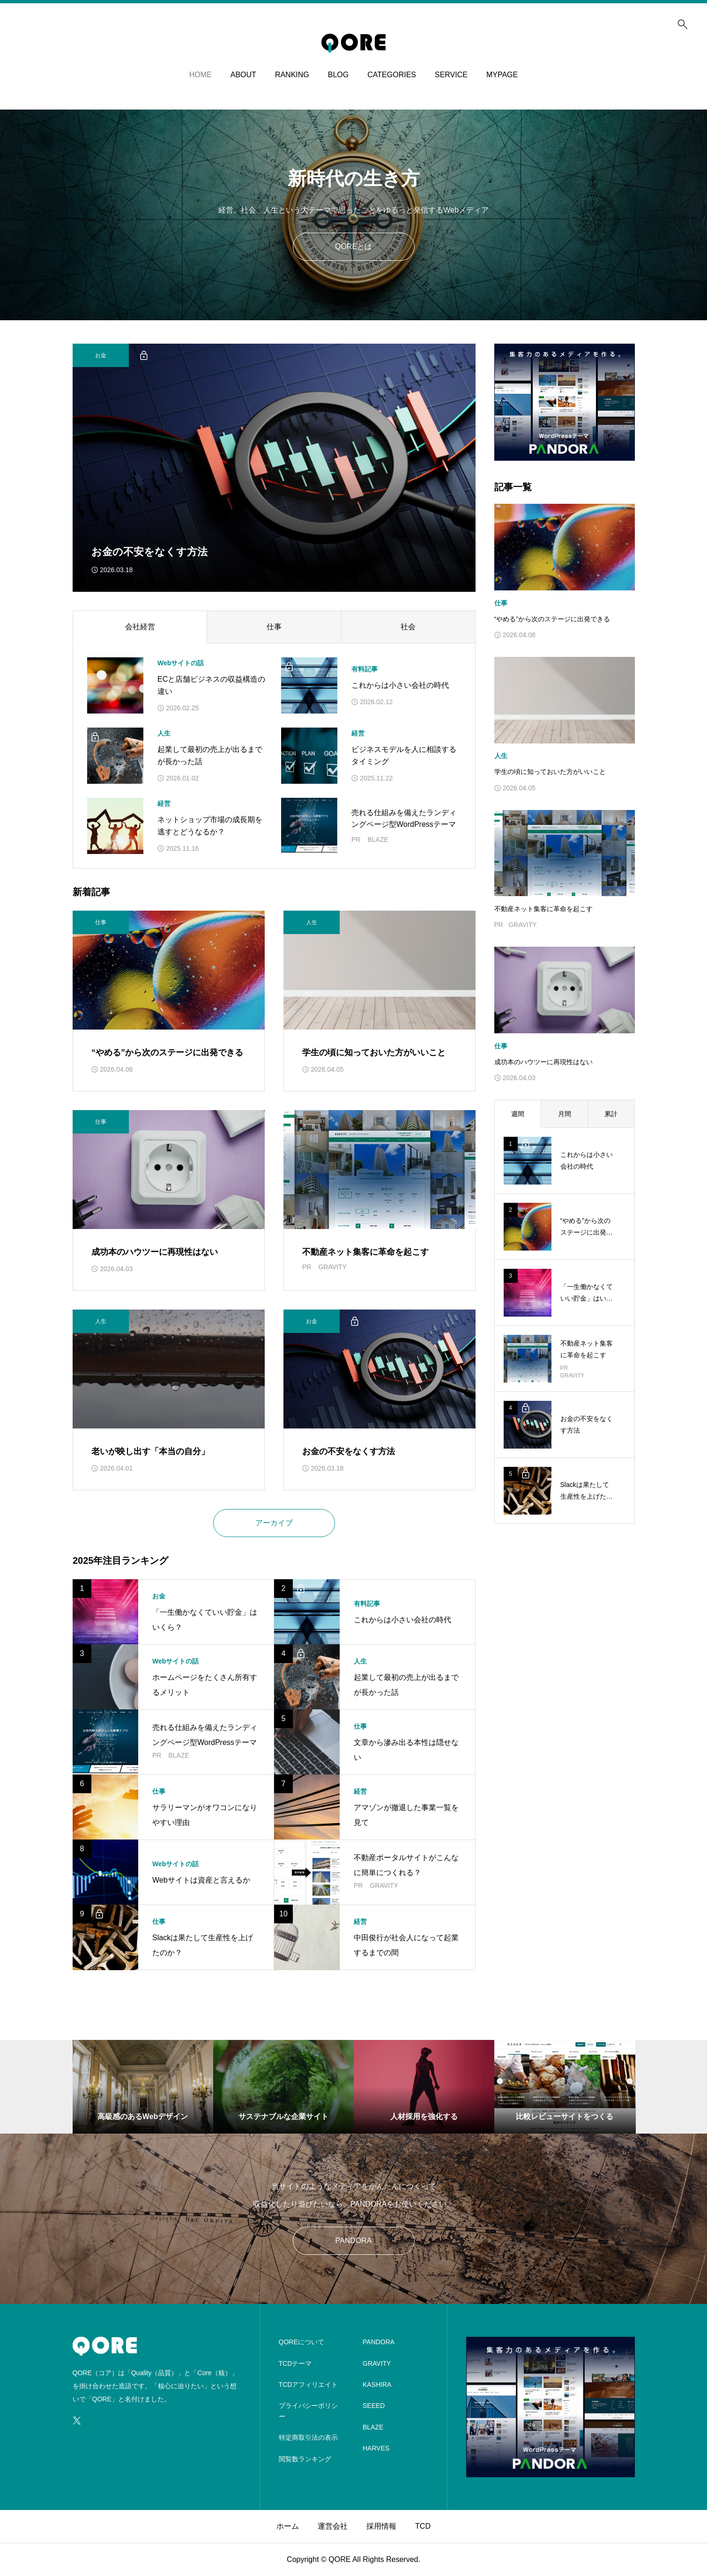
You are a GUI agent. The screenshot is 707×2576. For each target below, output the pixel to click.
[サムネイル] (274, 468)
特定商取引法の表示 (308, 2437)
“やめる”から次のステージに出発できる (167, 1052)
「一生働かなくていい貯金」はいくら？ (204, 1619)
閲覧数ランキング (305, 2459)
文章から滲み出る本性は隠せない (406, 1749)
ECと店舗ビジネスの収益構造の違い (211, 685)
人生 (164, 733)
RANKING (292, 75)
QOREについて (301, 2342)
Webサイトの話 (180, 663)
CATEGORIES (391, 75)
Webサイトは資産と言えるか (201, 1880)
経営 (358, 733)
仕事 (360, 1726)
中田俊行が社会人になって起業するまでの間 (406, 1945)
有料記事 (364, 669)
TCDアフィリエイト (308, 2384)
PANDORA (353, 2241)
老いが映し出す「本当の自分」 (150, 1451)
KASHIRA (377, 2384)
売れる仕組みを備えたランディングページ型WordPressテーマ (403, 819)
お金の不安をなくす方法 (348, 1451)
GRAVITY (377, 2363)
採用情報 (381, 2526)
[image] (564, 454)
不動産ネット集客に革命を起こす (365, 1252)
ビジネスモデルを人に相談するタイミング (403, 755)
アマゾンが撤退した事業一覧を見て (406, 1814)
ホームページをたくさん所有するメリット (204, 1684)
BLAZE (373, 2427)
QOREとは (353, 246)
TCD (423, 2526)
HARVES (376, 2448)
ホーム (287, 2526)
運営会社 (333, 2526)
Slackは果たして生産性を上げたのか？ (202, 1945)
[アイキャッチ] (115, 685)
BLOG (338, 75)
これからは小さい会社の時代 (400, 685)
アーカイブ (274, 1523)
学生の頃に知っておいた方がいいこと (374, 1052)
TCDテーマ (295, 2363)
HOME (200, 75)
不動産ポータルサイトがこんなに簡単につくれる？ (406, 1865)
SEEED (374, 2405)
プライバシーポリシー (308, 2411)
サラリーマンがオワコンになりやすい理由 (204, 1814)
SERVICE (451, 75)
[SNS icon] (77, 2420)
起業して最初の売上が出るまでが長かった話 (209, 755)
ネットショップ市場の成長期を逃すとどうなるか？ (209, 826)
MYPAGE (502, 75)
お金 (158, 1596)
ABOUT (243, 75)
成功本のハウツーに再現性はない (154, 1252)
